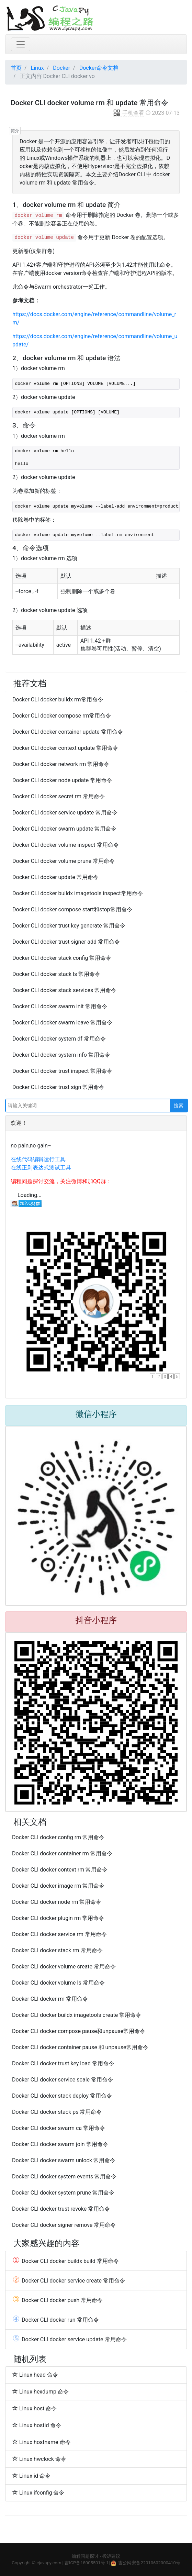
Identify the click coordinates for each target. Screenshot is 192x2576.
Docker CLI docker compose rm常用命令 (61, 715)
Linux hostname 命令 (41, 2442)
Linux (37, 68)
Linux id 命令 (31, 2475)
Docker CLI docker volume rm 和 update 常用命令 (89, 103)
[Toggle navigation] (20, 44)
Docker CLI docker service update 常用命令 (64, 812)
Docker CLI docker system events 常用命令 (64, 2176)
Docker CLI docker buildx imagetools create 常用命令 (76, 2015)
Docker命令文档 (98, 68)
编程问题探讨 (85, 2556)
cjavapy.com (48, 2562)
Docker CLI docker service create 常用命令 (68, 2280)
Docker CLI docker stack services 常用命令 (64, 990)
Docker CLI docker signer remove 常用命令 (64, 2225)
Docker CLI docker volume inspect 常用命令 (65, 845)
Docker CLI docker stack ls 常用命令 (56, 974)
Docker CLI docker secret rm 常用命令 (58, 796)
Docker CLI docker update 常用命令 (55, 877)
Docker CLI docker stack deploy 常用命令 (62, 2095)
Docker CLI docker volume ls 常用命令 (58, 1982)
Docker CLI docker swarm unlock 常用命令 (63, 2160)
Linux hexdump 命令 (40, 2391)
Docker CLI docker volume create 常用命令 (64, 1966)
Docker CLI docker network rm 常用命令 (60, 764)
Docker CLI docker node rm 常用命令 (56, 1902)
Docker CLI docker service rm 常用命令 (59, 1934)
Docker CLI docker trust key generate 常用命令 (68, 925)
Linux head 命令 (35, 2374)
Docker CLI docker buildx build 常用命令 (65, 2260)
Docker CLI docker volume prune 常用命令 (63, 861)
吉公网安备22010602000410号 (149, 2562)
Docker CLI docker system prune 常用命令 (63, 2192)
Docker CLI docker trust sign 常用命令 (58, 1087)
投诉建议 (111, 2556)
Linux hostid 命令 (36, 2425)
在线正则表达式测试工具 (41, 1167)
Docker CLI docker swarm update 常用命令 (64, 828)
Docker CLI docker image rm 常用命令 (58, 1886)
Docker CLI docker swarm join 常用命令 (60, 2144)
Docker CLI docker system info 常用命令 (61, 1055)
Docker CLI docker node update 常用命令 (62, 780)
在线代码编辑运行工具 (38, 1159)
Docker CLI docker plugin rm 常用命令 (58, 1918)
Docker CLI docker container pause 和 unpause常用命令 (80, 2047)
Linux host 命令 (34, 2408)
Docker (61, 68)
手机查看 (128, 113)
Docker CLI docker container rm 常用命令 (62, 1853)
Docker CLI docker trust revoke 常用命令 (61, 2209)
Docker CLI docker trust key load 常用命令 (63, 2063)
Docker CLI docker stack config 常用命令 (61, 958)
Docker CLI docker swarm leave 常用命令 (62, 1022)
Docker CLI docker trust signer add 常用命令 (66, 942)
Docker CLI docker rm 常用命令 (50, 1999)
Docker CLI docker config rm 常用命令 (58, 1837)
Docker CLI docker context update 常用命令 (65, 748)
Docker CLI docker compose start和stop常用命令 (72, 909)
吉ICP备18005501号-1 (87, 2562)
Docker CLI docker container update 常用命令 (67, 732)
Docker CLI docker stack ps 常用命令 (57, 2112)
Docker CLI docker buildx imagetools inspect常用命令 (77, 893)
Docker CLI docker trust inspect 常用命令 (62, 1071)
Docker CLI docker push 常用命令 (57, 2300)
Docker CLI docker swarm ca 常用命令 (58, 2128)
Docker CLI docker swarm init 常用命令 (59, 1006)
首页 (16, 68)
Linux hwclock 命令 (39, 2458)
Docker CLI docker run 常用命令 (55, 2319)
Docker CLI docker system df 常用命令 (59, 1038)
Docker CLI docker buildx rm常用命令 (57, 699)
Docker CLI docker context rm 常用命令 (60, 1869)
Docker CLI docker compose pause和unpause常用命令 (78, 2031)
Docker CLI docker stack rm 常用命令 (57, 1950)
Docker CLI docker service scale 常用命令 (62, 2079)
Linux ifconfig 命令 (38, 2492)
